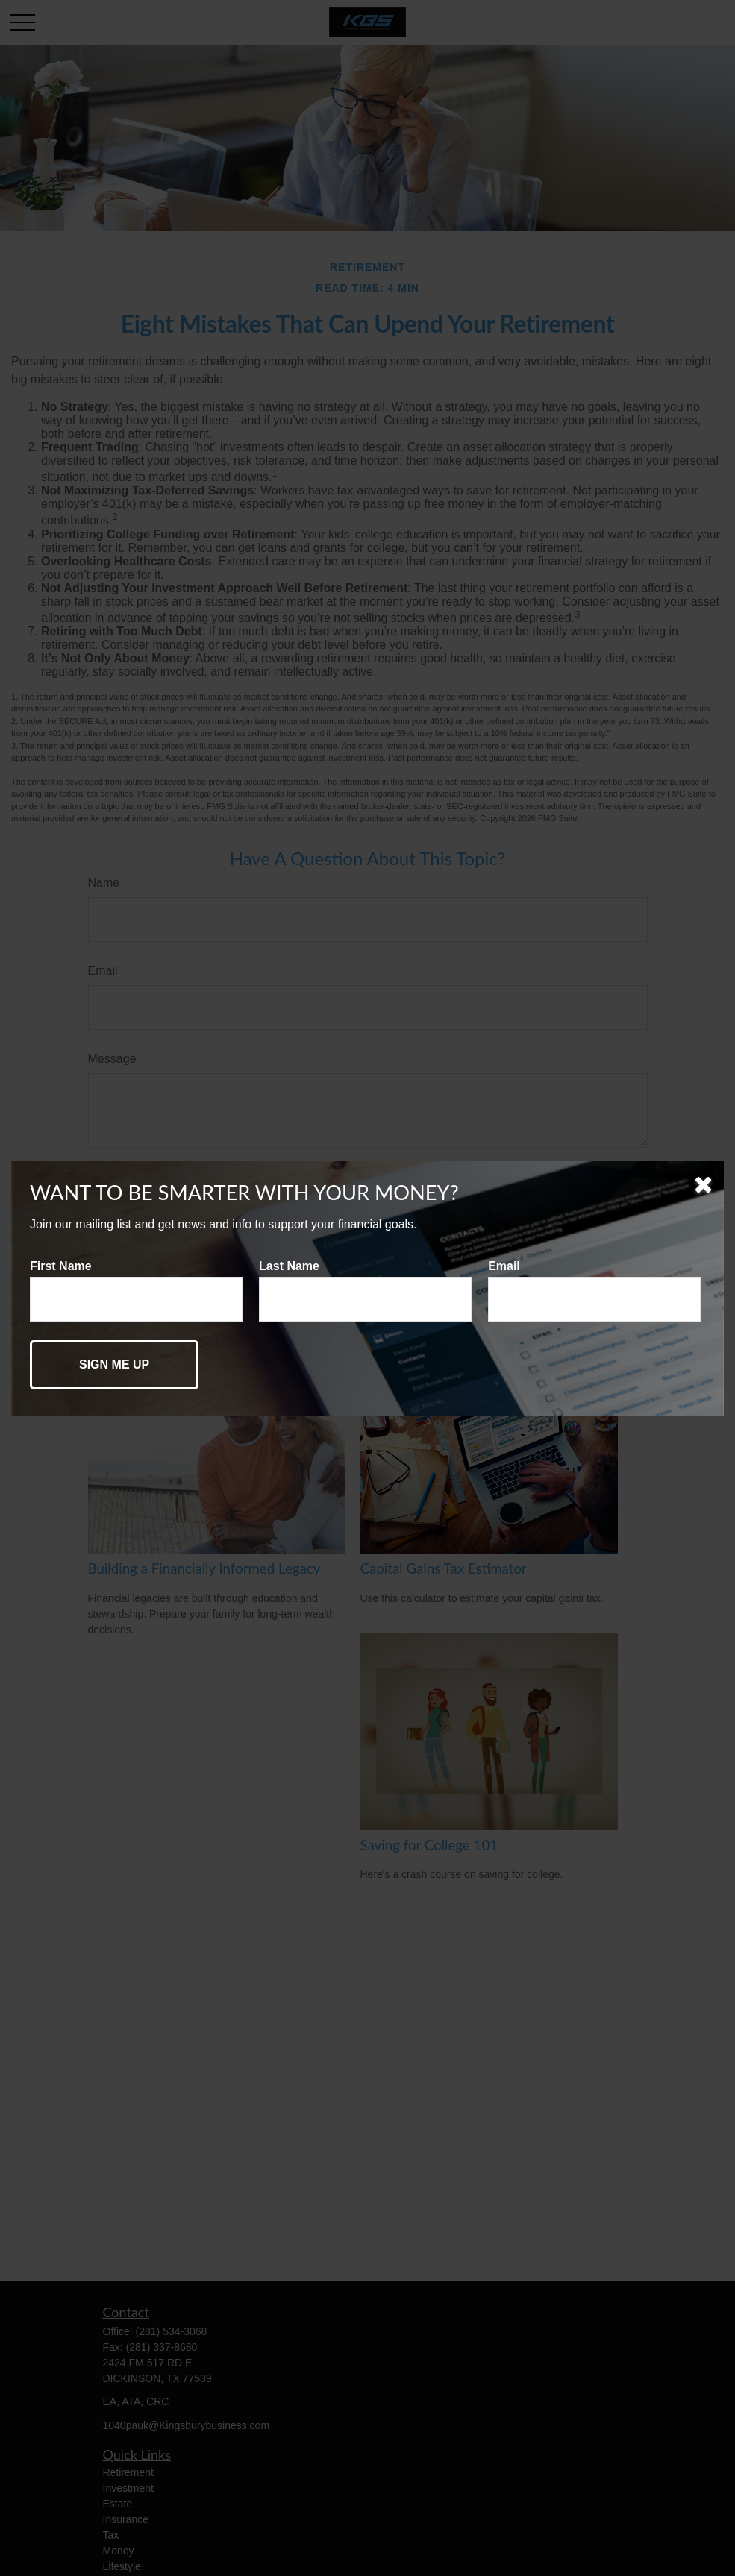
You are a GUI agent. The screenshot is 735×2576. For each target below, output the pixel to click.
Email (504, 1266)
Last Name (289, 1266)
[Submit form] (114, 1364)
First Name (61, 1266)
